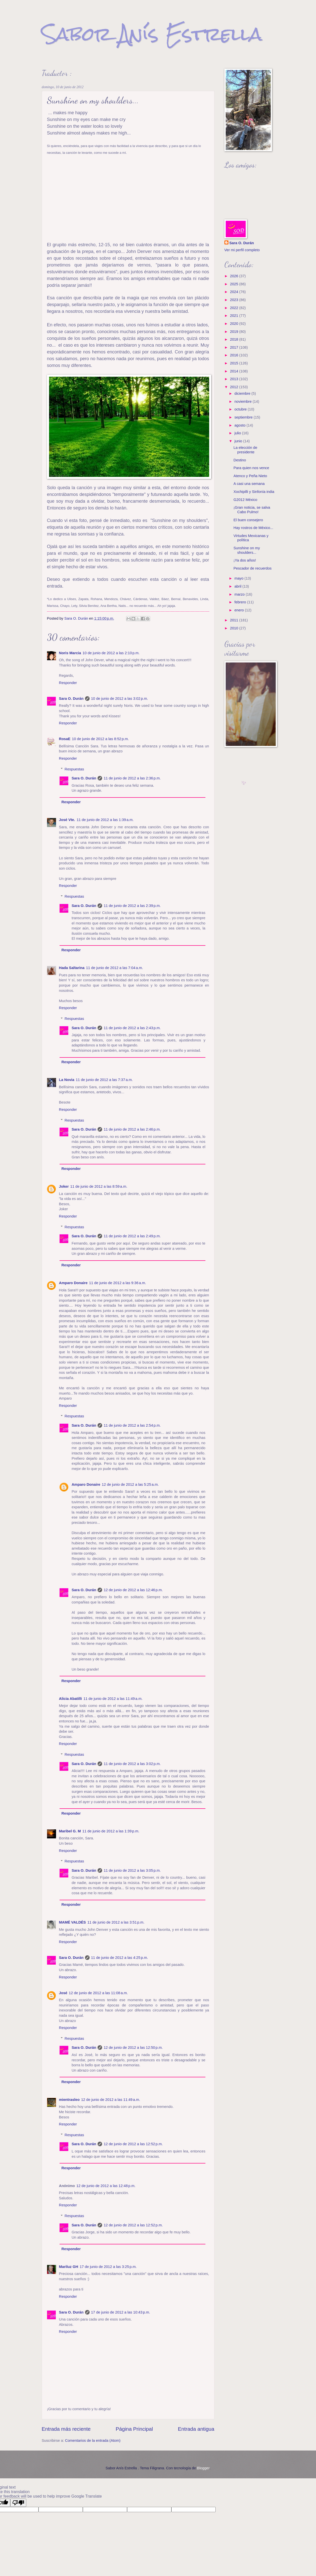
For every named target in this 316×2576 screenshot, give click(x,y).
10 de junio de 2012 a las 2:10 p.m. (111, 653)
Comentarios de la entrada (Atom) (93, 2440)
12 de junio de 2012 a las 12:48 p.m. (105, 2186)
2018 (234, 339)
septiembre (244, 417)
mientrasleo (69, 2100)
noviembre (243, 401)
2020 (234, 324)
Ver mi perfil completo (242, 250)
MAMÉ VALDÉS (72, 1922)
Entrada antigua (196, 2429)
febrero (240, 602)
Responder (68, 683)
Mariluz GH (68, 2267)
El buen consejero (248, 520)
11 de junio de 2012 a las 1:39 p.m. (110, 1831)
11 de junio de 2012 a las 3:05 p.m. (132, 1870)
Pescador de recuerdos (252, 568)
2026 (234, 276)
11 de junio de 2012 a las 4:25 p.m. (119, 1958)
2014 (234, 371)
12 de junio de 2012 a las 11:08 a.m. (98, 1993)
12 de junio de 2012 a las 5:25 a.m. (130, 1484)
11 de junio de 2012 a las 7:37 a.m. (104, 1080)
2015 (234, 363)
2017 (234, 347)
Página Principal (134, 2429)
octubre (241, 409)
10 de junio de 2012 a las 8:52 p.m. (100, 739)
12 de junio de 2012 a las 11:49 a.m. (110, 2100)
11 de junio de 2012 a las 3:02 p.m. (132, 1764)
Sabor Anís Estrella (152, 34)
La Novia (66, 1080)
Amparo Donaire (73, 1283)
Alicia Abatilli (70, 1699)
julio (238, 433)
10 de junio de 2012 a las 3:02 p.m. (119, 699)
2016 (234, 355)
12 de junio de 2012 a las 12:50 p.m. (133, 2048)
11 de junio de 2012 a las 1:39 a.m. (105, 820)
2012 (234, 387)
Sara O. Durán (71, 699)
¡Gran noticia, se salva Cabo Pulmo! (251, 509)
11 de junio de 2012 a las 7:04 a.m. (114, 968)
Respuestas (74, 769)
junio (238, 441)
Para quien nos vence (251, 468)
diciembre (242, 393)
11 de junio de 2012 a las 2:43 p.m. (132, 1028)
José (63, 1993)
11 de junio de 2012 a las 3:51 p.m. (115, 1922)
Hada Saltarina (72, 968)
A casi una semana (248, 484)
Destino (239, 460)
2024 (234, 292)
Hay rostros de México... (253, 528)
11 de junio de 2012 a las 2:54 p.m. (132, 1425)
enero (239, 610)
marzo (240, 594)
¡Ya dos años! (244, 560)
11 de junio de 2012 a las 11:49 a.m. (112, 1699)
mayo (239, 578)
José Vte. (67, 820)
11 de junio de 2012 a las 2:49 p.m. (132, 1236)
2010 (234, 628)
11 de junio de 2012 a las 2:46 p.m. (132, 1129)
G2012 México (245, 500)
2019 (234, 332)
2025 (234, 284)
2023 (234, 300)
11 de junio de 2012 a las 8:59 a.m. (98, 1186)
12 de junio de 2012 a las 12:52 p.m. (133, 2144)
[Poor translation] (18, 2503)
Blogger (203, 2468)
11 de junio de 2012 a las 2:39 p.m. (132, 906)
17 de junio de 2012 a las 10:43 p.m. (120, 2312)
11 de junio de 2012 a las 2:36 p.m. (132, 778)
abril (238, 586)
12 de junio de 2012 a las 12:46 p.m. (133, 1590)
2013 (234, 379)
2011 (234, 620)
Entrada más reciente (66, 2429)
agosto (240, 425)
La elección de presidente (245, 450)
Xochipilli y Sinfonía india (253, 492)
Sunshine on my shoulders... (246, 550)
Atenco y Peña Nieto (250, 476)
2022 (234, 308)
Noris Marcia (70, 653)
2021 (234, 316)
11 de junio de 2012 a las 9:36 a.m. (117, 1283)
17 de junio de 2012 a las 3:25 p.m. (108, 2267)
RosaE (65, 739)
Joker (64, 1186)
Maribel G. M (70, 1831)
